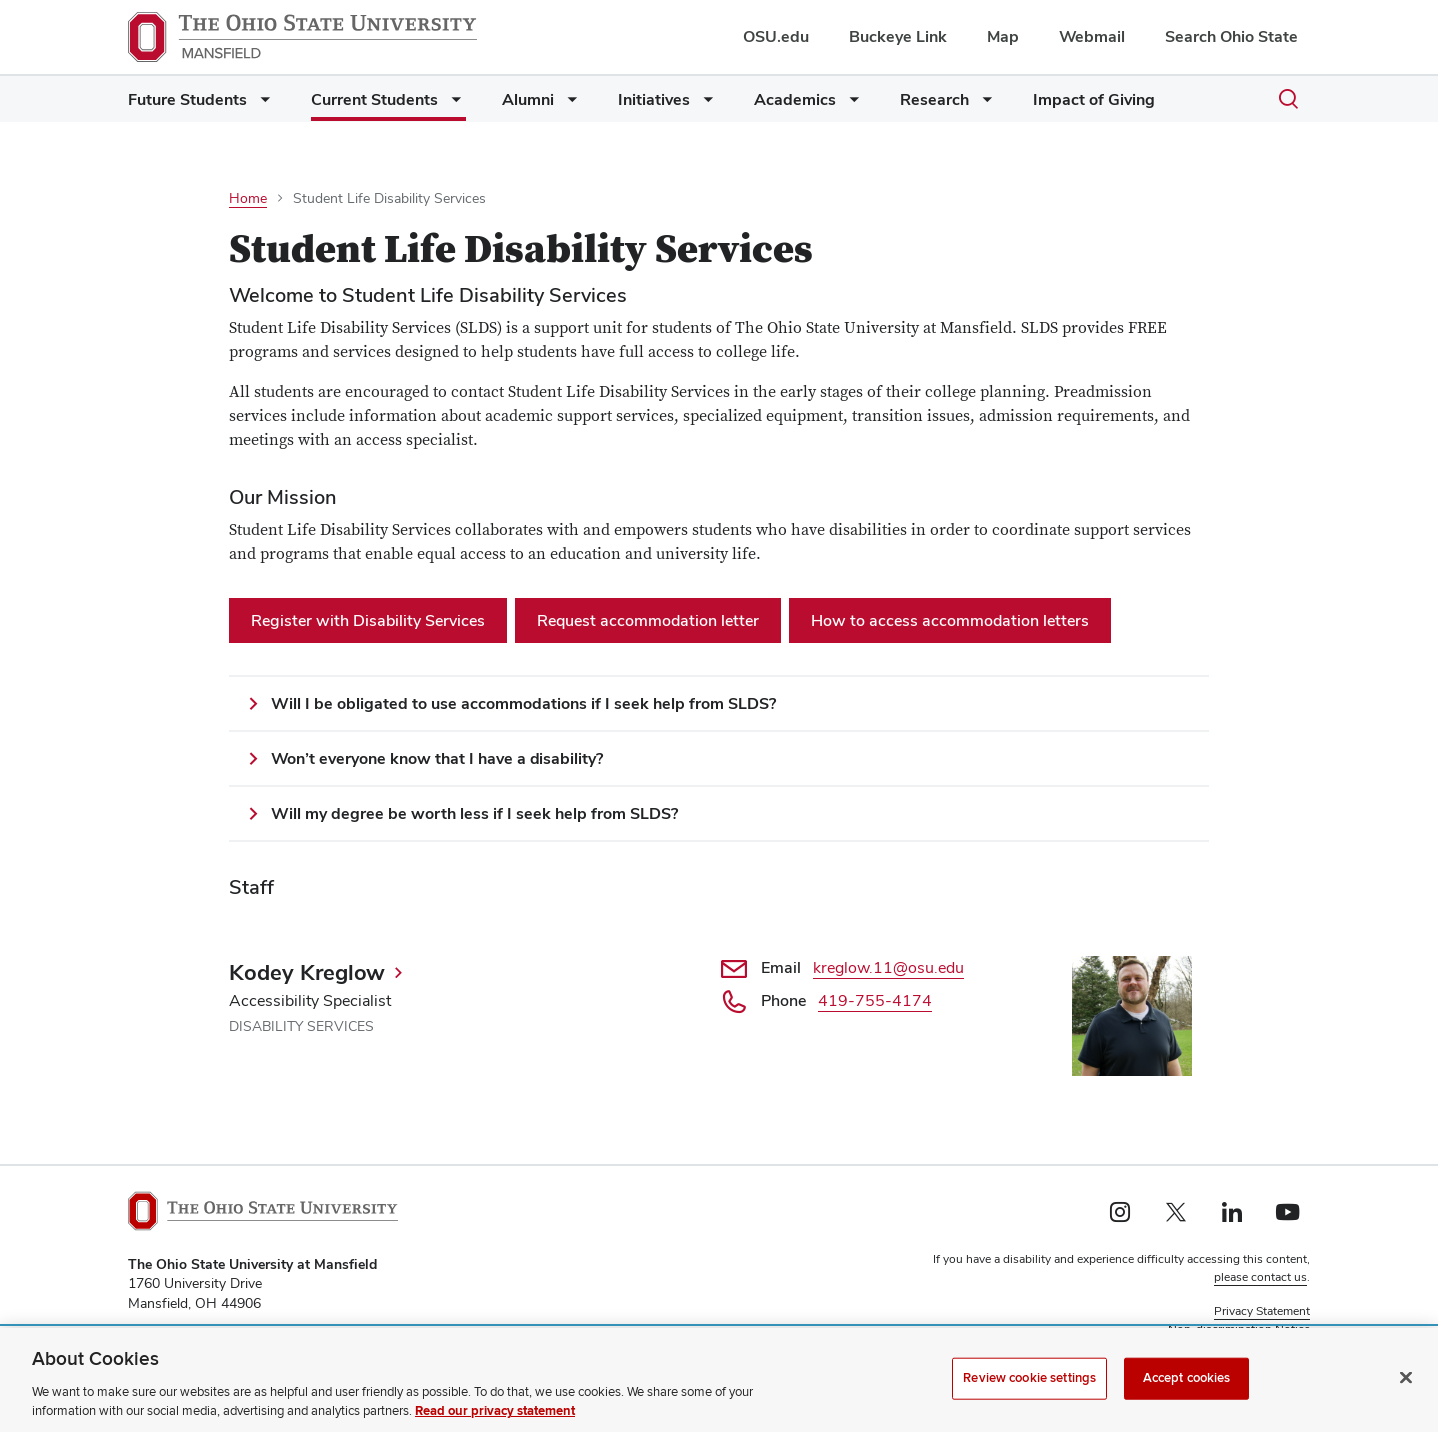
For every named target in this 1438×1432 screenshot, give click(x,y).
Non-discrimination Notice (1239, 1329)
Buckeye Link (898, 36)
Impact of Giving (1094, 99)
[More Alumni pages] (568, 104)
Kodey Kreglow (307, 972)
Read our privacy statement (495, 1423)
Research (934, 99)
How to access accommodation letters (950, 620)
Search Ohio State (1231, 36)
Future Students (187, 99)
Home (248, 198)
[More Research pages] (983, 104)
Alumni (528, 99)
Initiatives (654, 99)
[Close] (1406, 1389)
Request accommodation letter (648, 620)
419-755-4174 (875, 1000)
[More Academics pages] (850, 104)
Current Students (374, 99)
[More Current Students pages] (452, 104)
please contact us (1260, 1277)
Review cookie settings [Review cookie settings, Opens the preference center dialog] (1029, 1389)
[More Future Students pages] (261, 104)
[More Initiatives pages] (704, 104)
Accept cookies (1187, 1389)
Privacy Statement (1262, 1311)
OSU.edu (776, 36)
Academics (795, 99)
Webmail (1092, 36)
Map (1003, 36)
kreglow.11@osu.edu (888, 967)
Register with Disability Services (368, 620)
